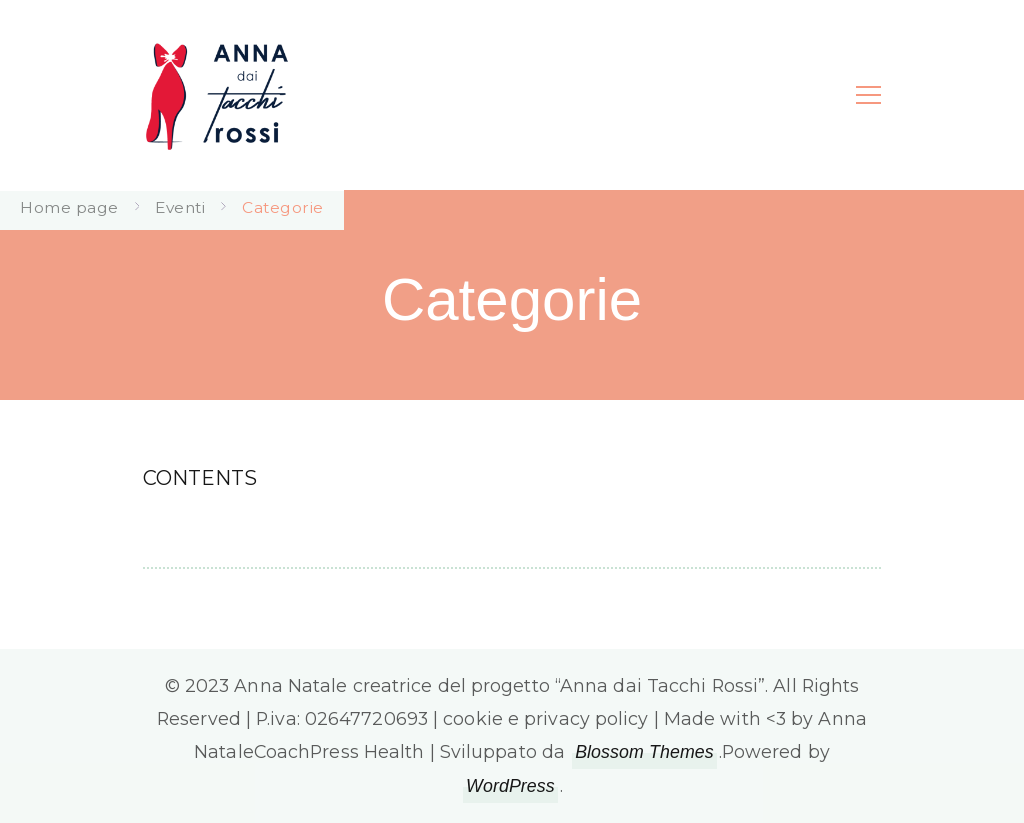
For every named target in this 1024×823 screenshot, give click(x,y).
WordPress (510, 786)
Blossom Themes (644, 752)
